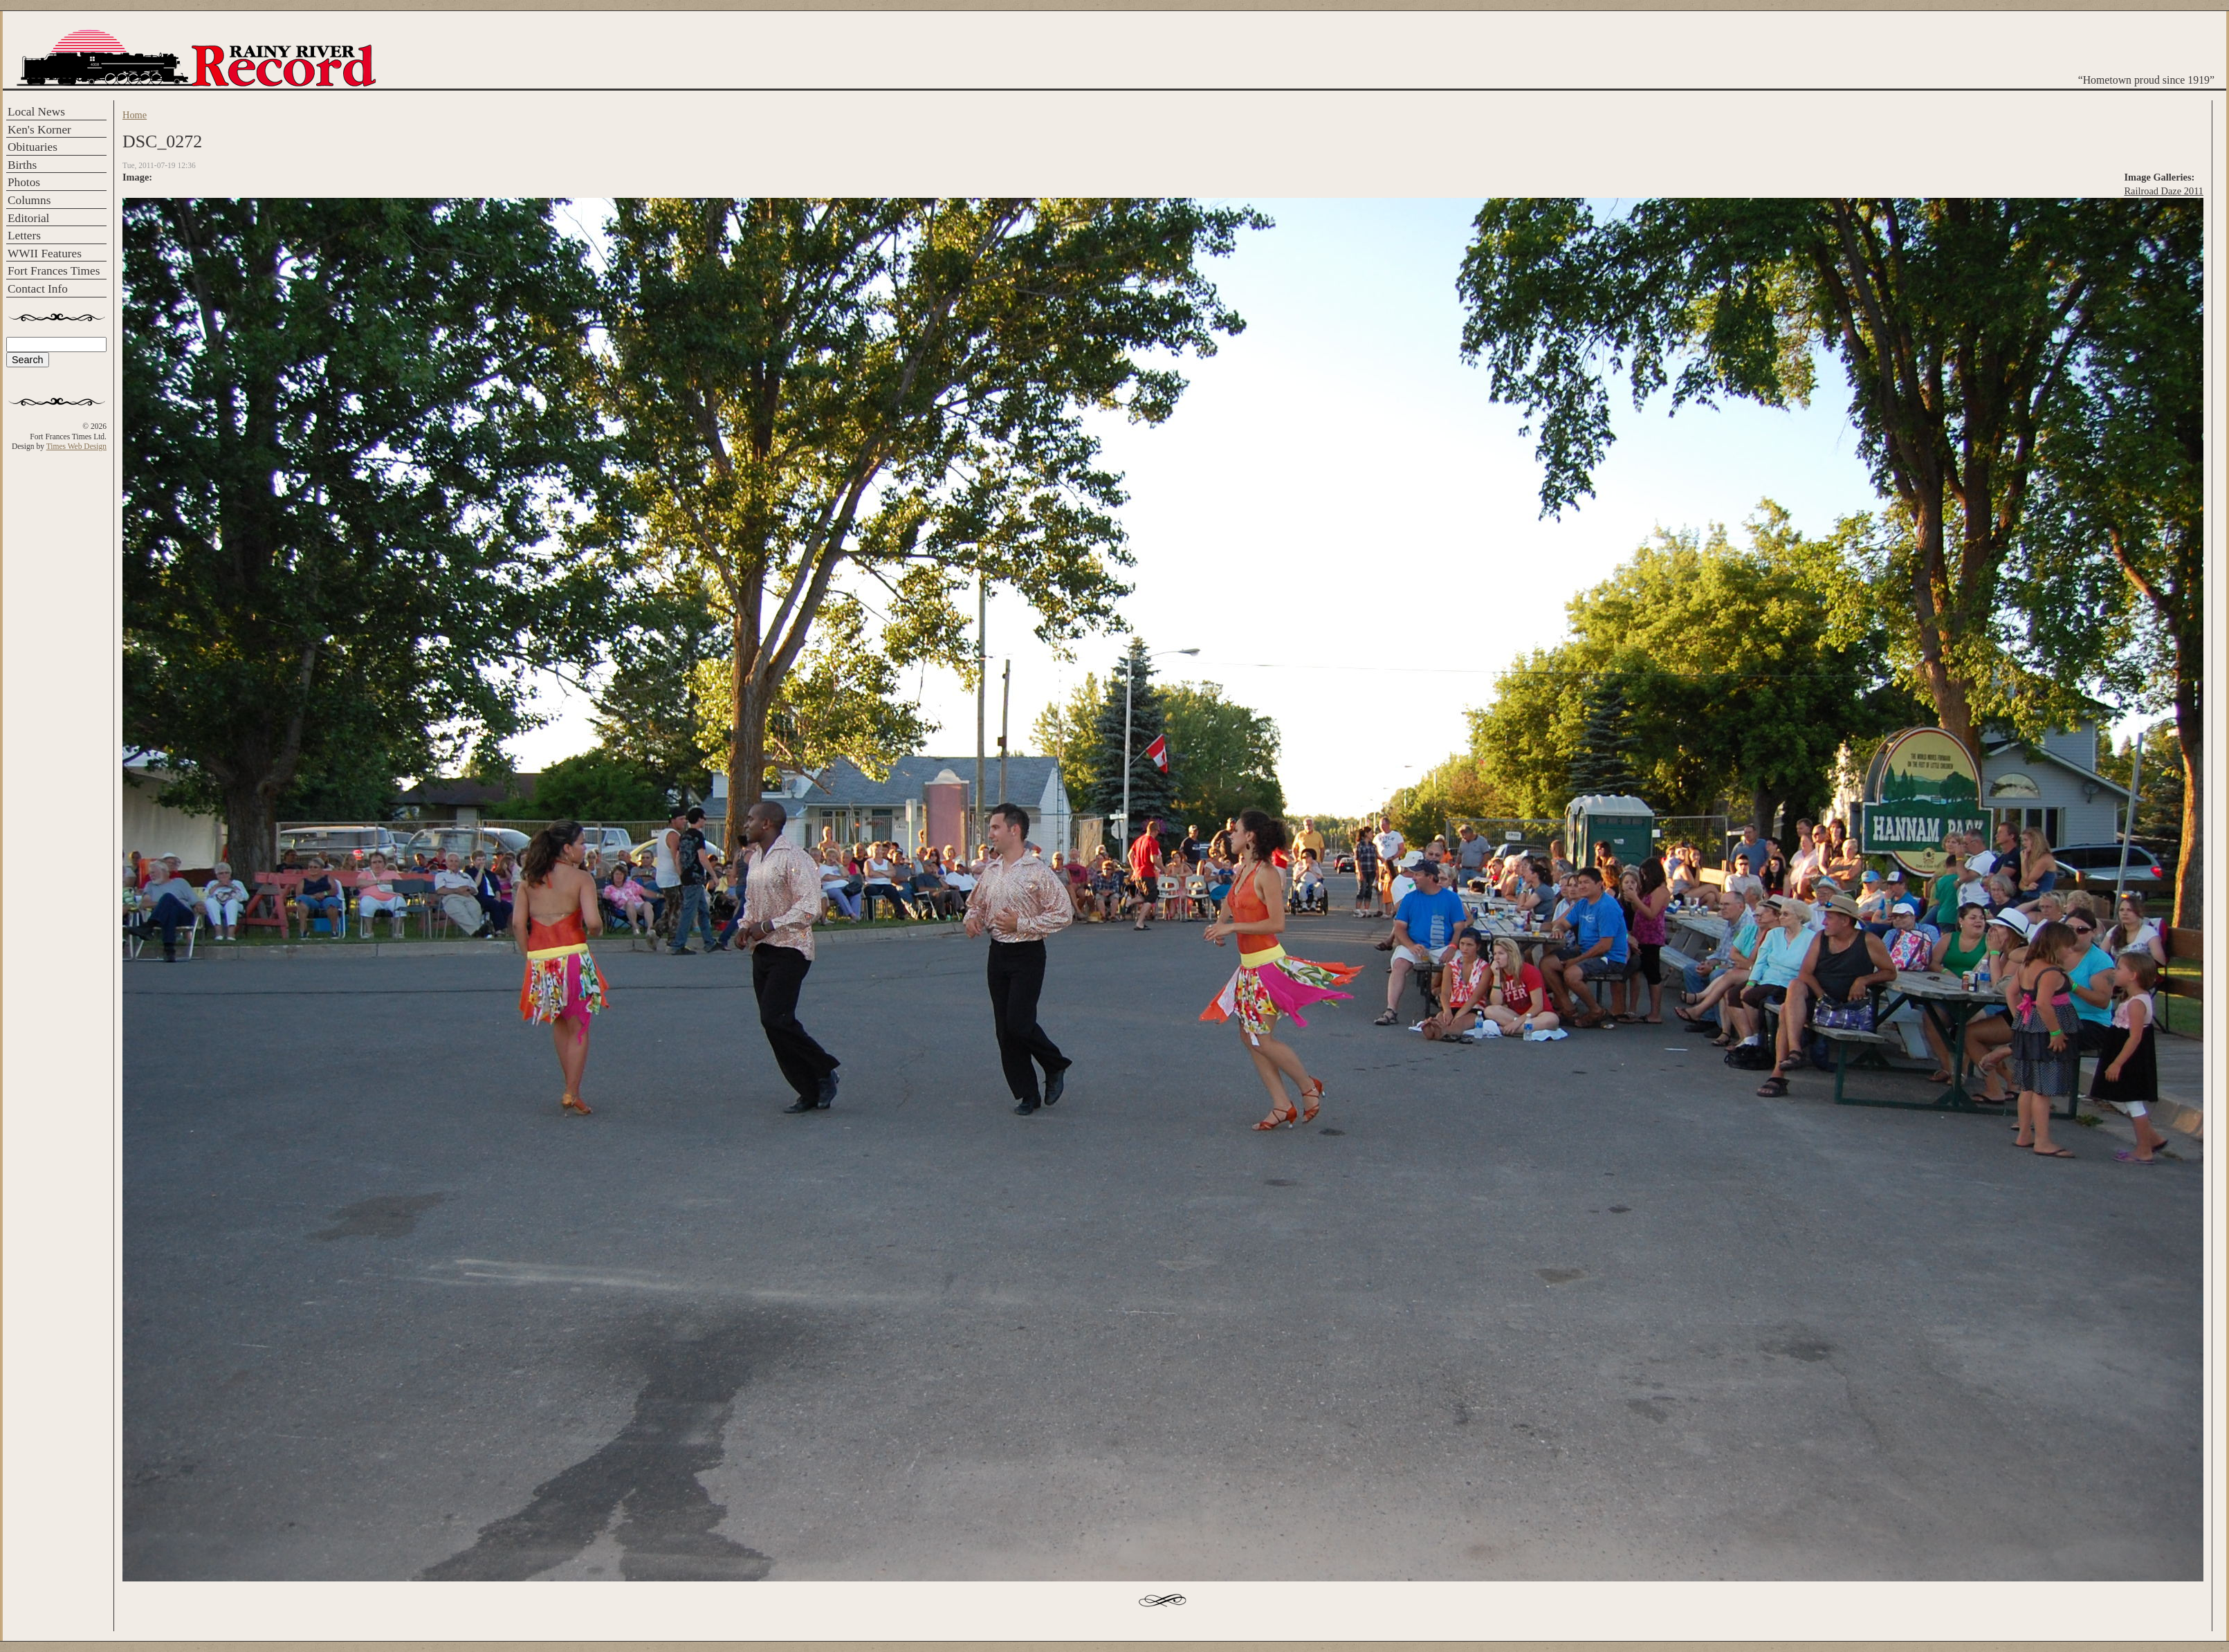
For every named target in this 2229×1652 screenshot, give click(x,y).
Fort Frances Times (54, 270)
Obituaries (32, 147)
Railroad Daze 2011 (2163, 190)
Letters (24, 235)
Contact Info (38, 288)
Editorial (28, 218)
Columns (29, 200)
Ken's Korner (39, 129)
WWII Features (45, 253)
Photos (24, 182)
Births (22, 165)
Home (134, 114)
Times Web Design (76, 446)
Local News (36, 111)
